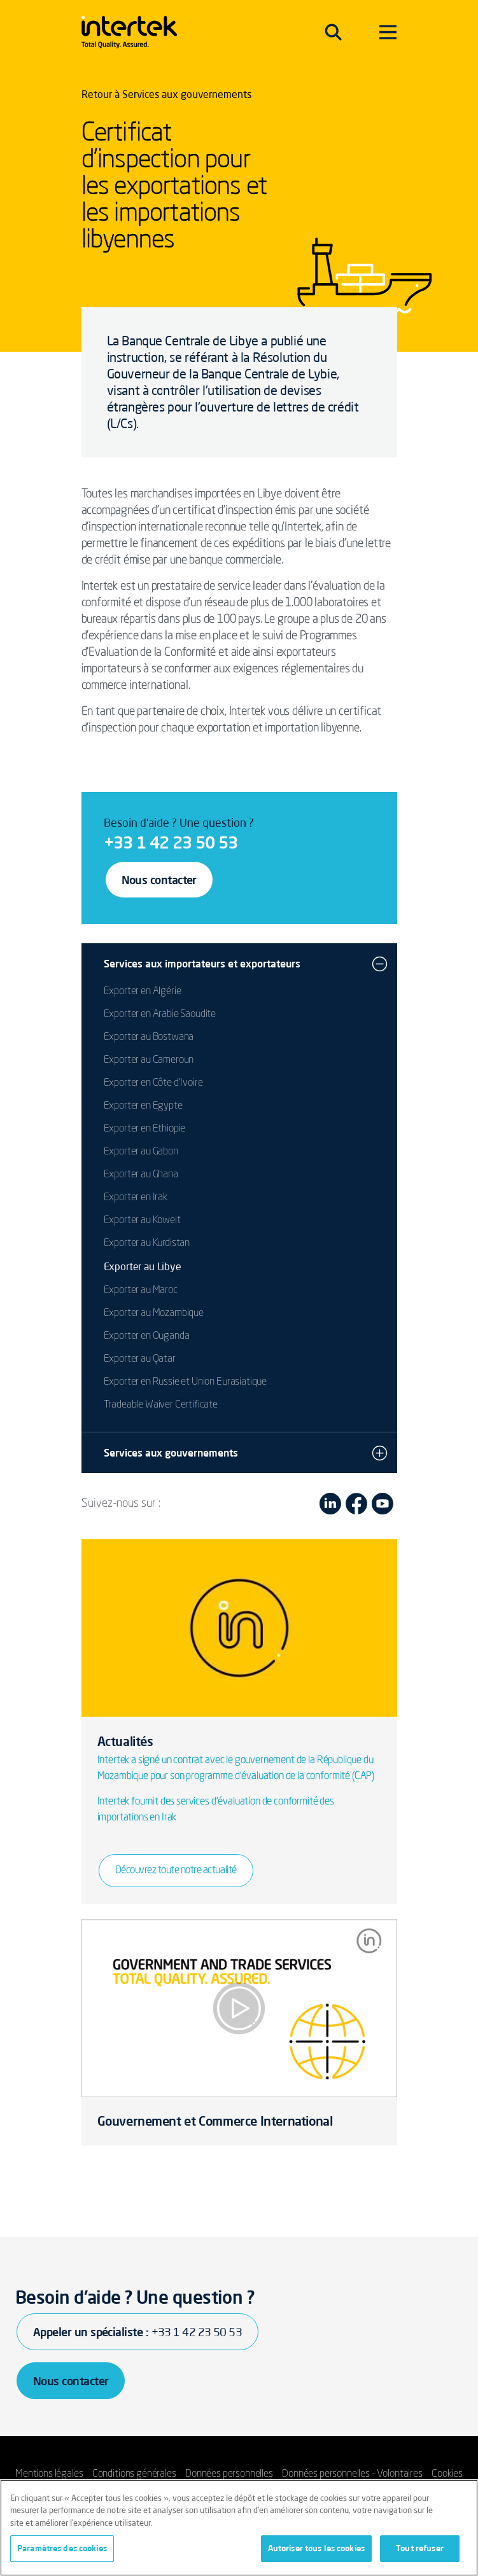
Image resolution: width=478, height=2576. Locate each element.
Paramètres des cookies (62, 2548)
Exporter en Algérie (142, 992)
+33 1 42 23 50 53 (170, 842)
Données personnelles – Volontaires (352, 2474)
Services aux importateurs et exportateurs (202, 963)
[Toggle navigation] (333, 32)
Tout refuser (420, 2548)
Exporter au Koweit (142, 1220)
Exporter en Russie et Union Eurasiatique (185, 1382)
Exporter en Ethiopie (145, 1129)
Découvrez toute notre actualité (176, 1871)
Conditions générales (134, 2474)
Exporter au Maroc (141, 1290)
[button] (379, 963)
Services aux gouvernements (171, 1452)
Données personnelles (229, 2474)
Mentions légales (49, 2474)
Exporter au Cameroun (149, 1060)
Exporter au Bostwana (149, 1037)
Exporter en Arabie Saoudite (160, 1014)
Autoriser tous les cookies (316, 2548)
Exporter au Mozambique (154, 1313)
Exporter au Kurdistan (147, 1243)
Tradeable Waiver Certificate (161, 1405)
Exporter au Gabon (141, 1152)
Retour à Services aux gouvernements (166, 94)
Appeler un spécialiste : (137, 2332)
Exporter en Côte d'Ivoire (153, 1083)
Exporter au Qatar (140, 1359)
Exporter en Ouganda (147, 1336)
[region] (239, 2527)
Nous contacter (159, 880)
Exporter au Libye (142, 1266)
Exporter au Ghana (141, 1175)
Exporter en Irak (135, 1198)
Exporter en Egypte (143, 1106)
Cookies (447, 2474)
